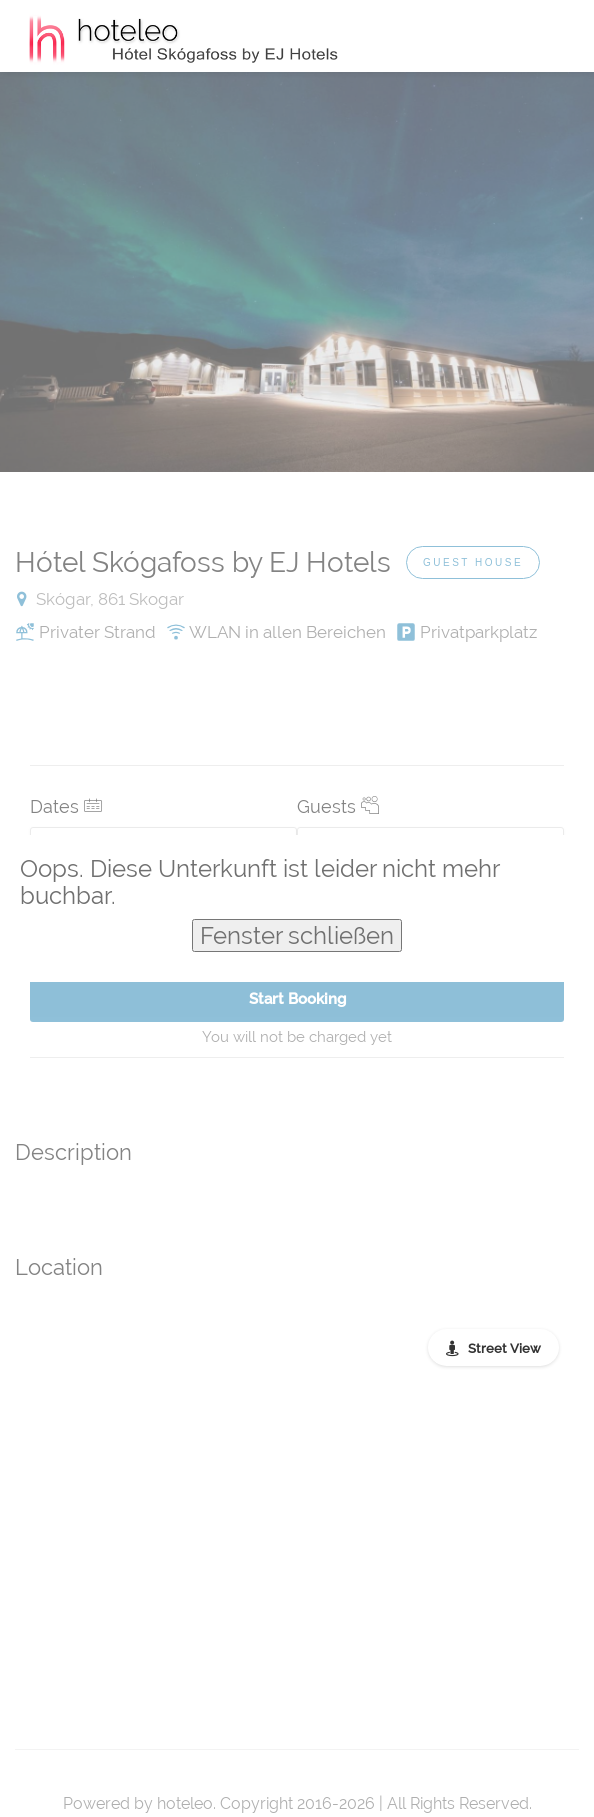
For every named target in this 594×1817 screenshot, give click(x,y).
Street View (504, 1348)
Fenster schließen (297, 935)
